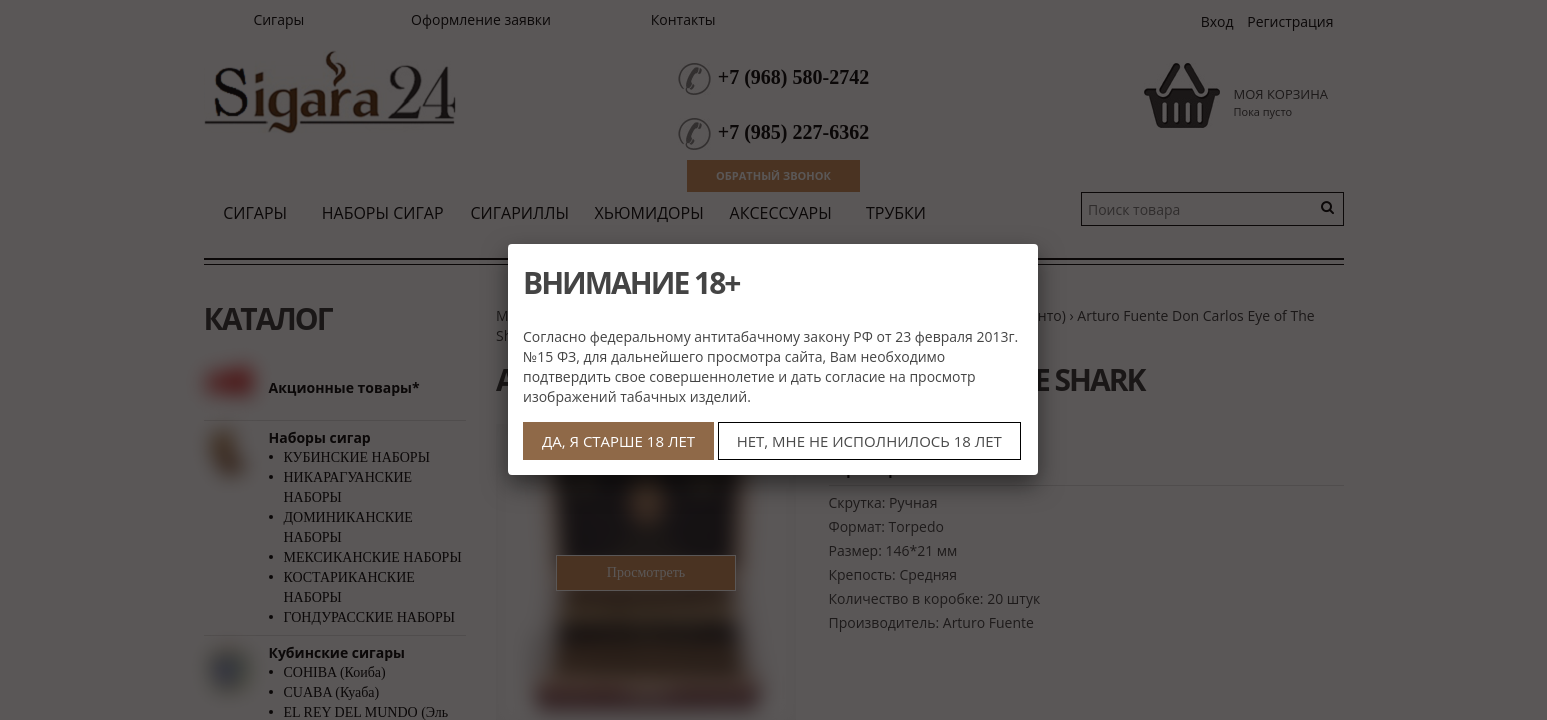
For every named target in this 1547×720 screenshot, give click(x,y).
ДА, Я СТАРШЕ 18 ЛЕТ (618, 441)
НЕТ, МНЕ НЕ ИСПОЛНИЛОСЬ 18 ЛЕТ (869, 441)
